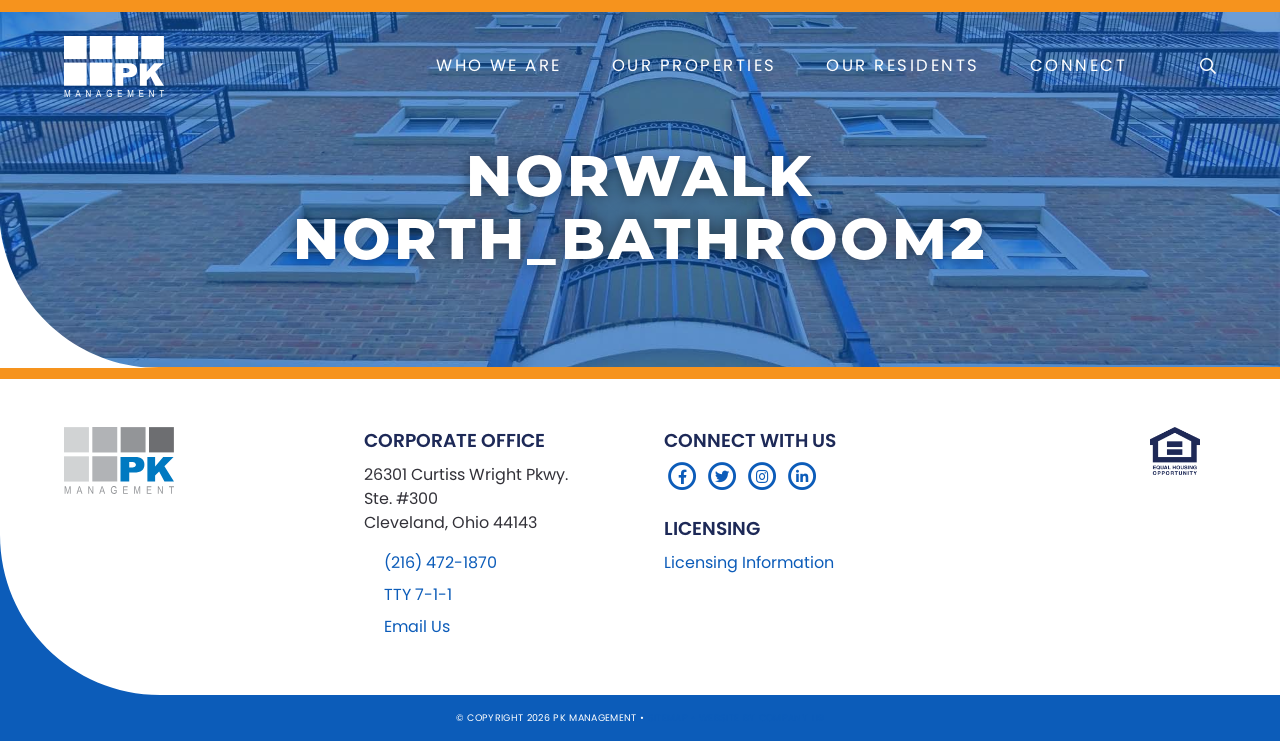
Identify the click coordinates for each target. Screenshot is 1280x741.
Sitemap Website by (703, 717)
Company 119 (792, 717)
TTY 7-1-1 (418, 594)
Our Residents (902, 65)
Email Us (417, 626)
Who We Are (499, 65)
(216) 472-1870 (440, 562)
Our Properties (694, 65)
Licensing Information (749, 562)
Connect (1078, 65)
